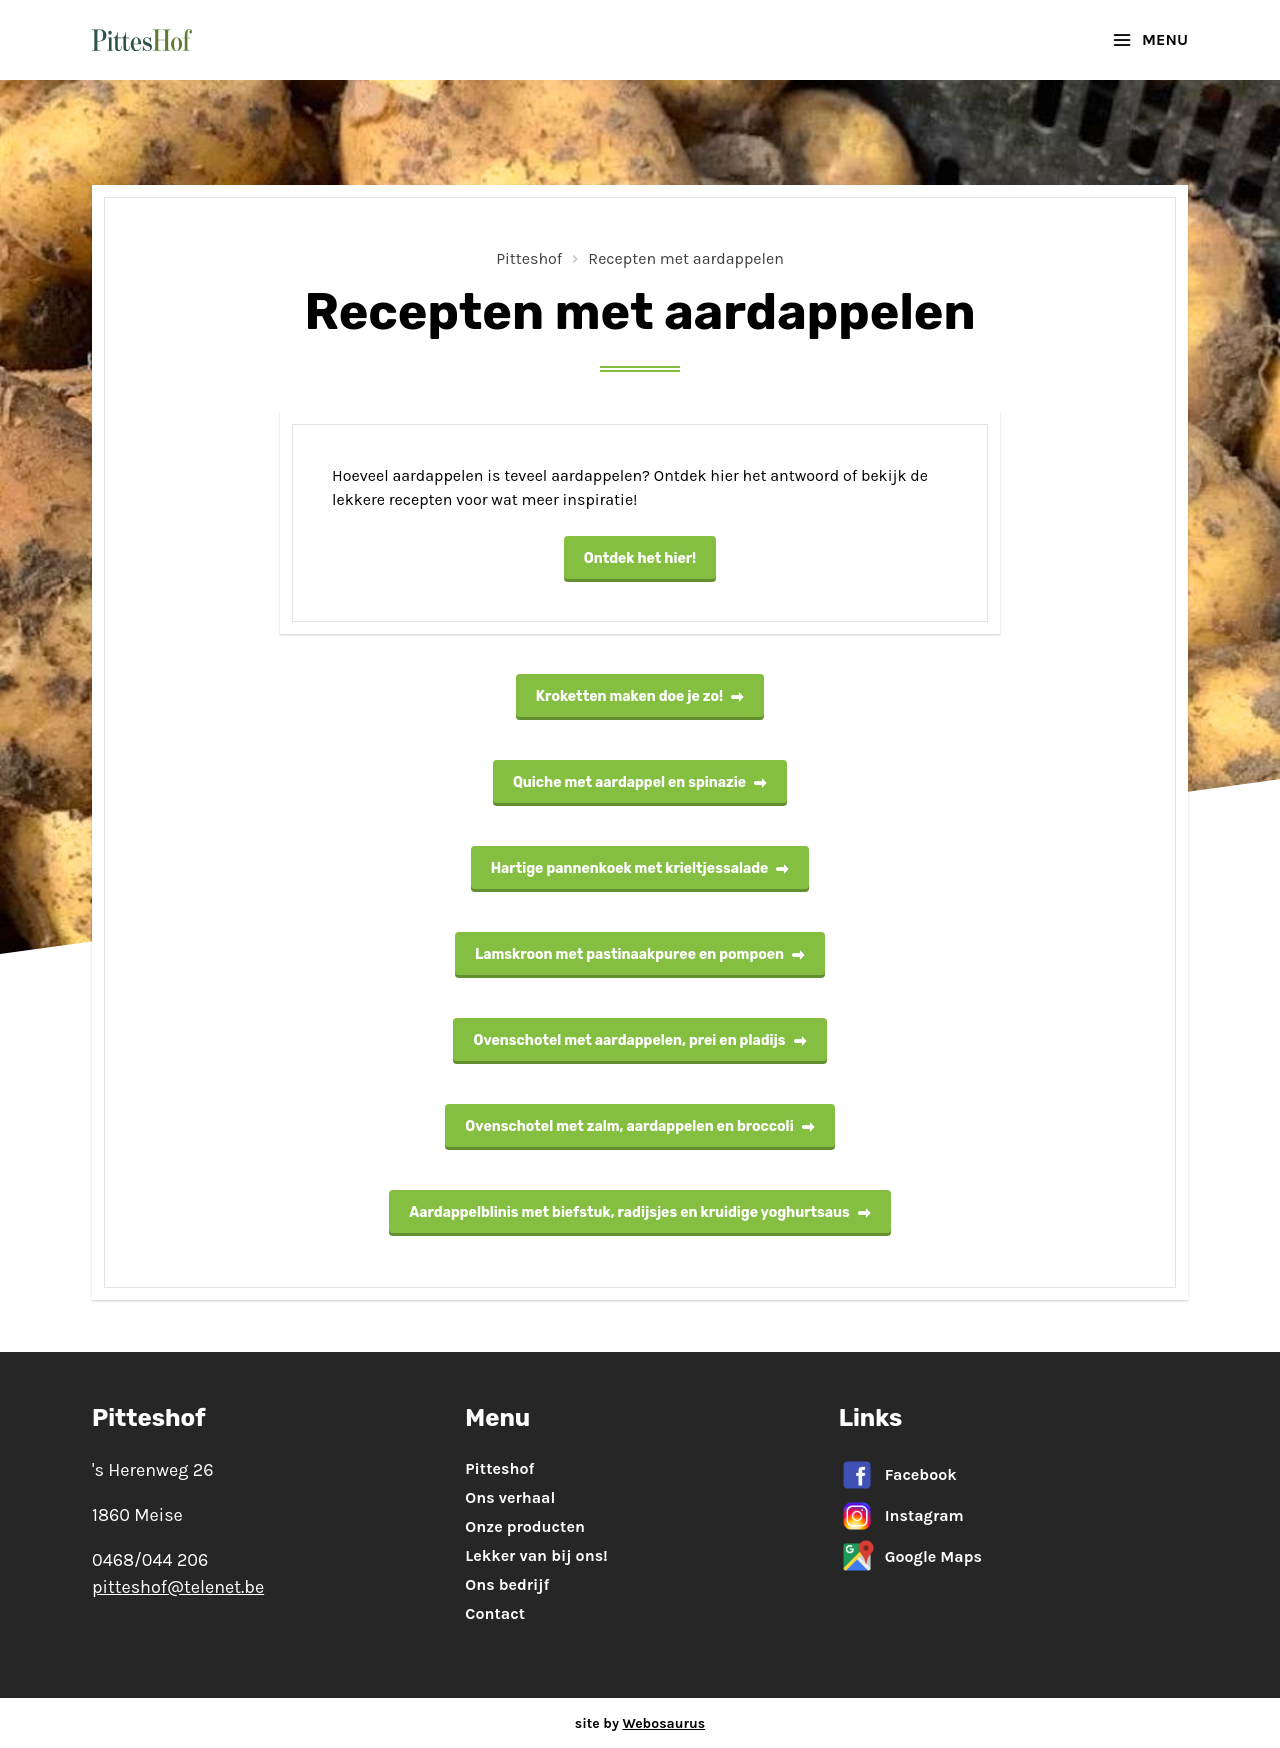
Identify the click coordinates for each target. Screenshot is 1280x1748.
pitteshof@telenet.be (178, 1587)
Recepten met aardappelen (686, 258)
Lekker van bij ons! (536, 1555)
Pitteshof (529, 258)
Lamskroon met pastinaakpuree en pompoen (640, 954)
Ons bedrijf (507, 1584)
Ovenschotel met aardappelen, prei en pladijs (639, 1040)
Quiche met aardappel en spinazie (640, 782)
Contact (495, 1613)
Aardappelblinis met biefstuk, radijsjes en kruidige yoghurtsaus (640, 1212)
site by (640, 1723)
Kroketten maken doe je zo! (640, 696)
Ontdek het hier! (640, 558)
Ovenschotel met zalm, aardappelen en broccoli (639, 1126)
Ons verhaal (510, 1497)
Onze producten (525, 1526)
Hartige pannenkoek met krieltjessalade (640, 868)
